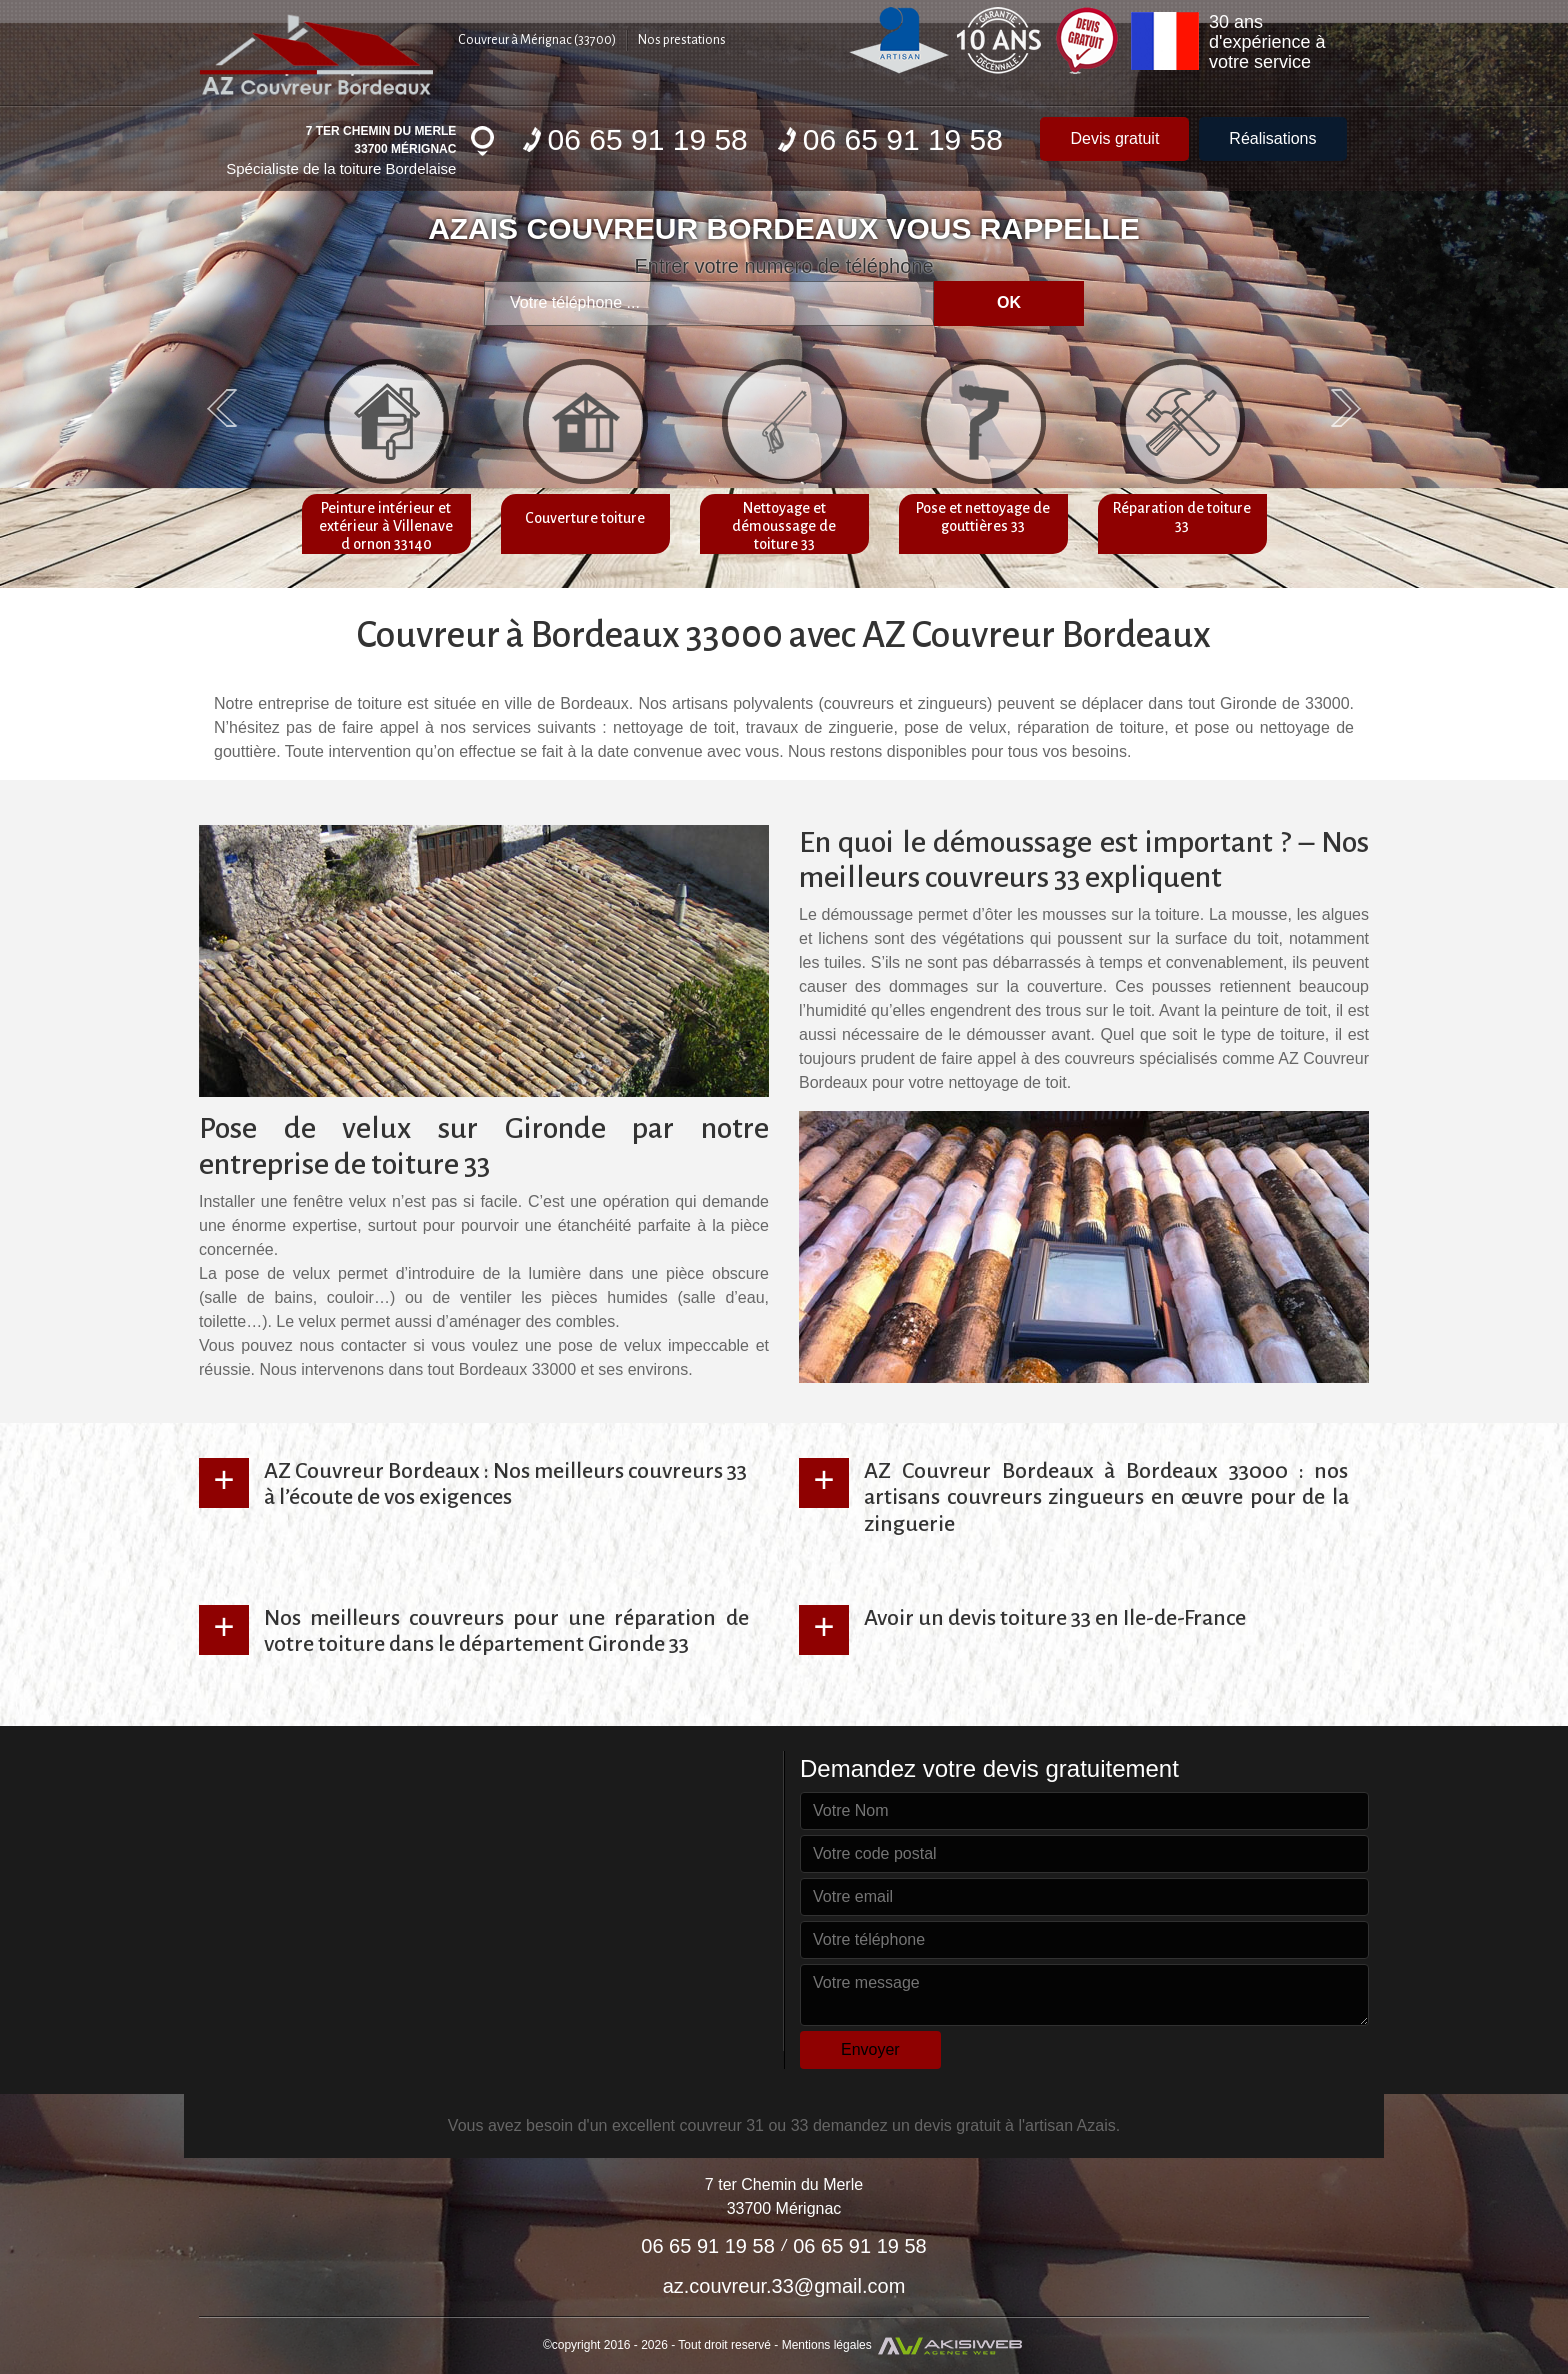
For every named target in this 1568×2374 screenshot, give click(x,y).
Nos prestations (682, 40)
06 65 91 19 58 (635, 139)
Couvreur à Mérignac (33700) (537, 40)
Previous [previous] (222, 408)
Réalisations (1272, 138)
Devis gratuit (1114, 138)
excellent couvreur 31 (688, 2125)
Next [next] (1346, 408)
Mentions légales (827, 2344)
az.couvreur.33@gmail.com (784, 2286)
